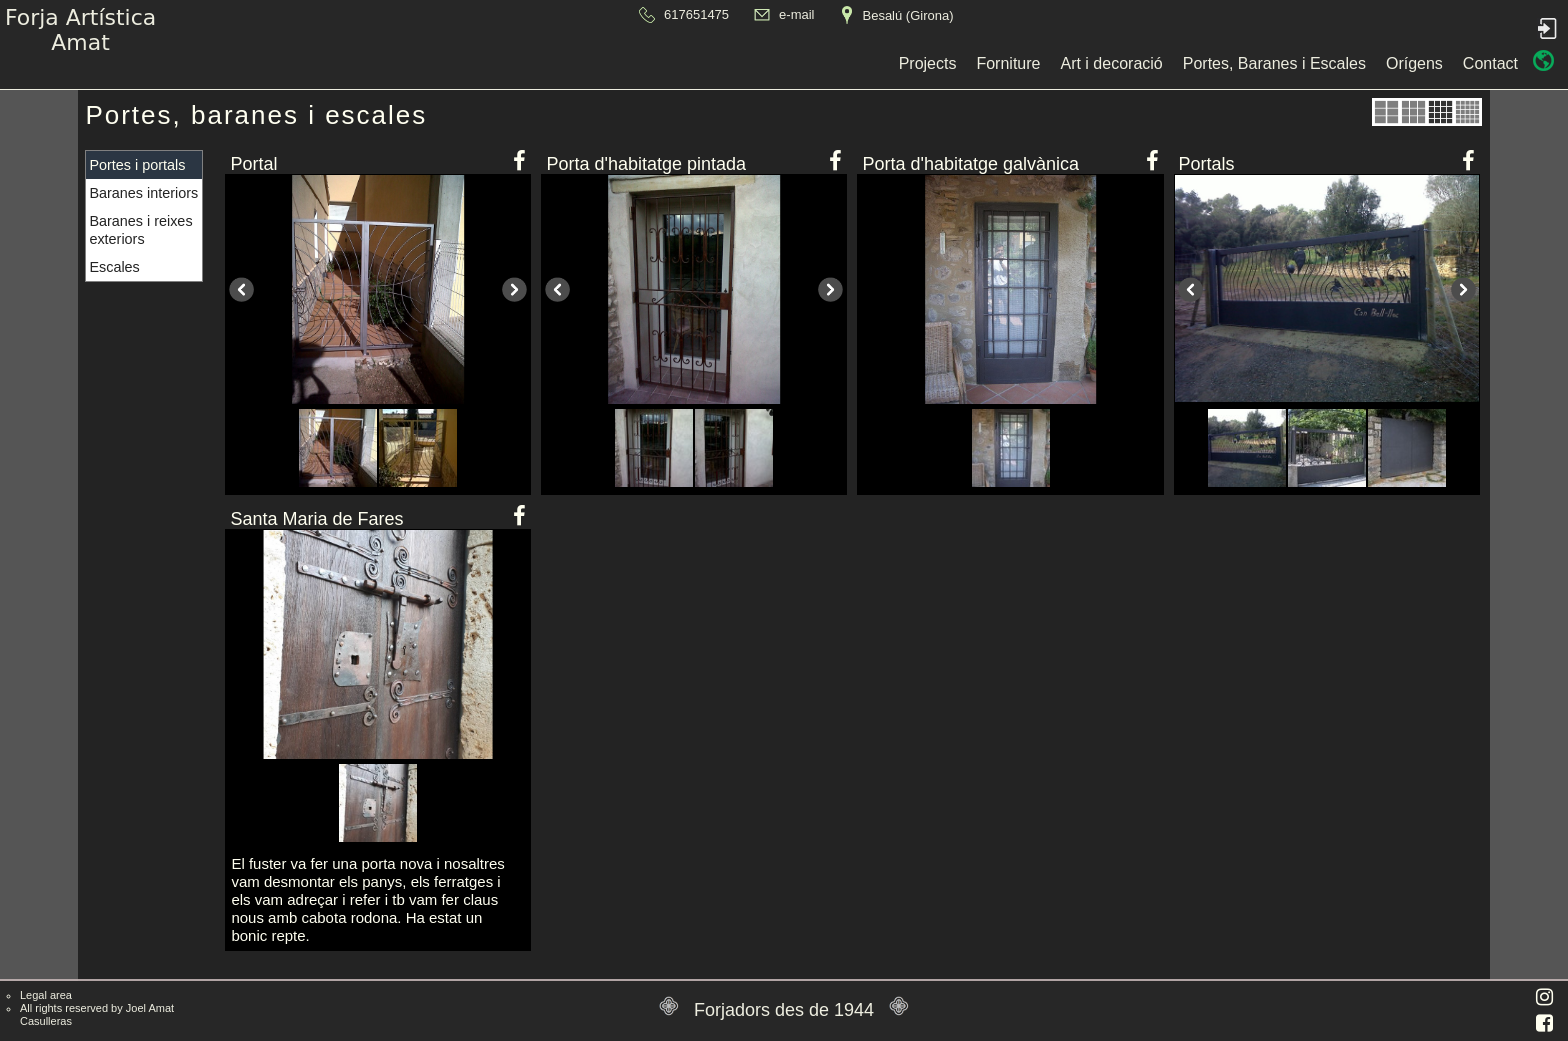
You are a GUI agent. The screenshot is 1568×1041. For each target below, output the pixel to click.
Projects (503, 63)
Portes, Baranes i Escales (849, 63)
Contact (1066, 63)
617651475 (696, 14)
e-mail (796, 14)
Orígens (990, 63)
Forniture (584, 63)
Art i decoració (687, 63)
